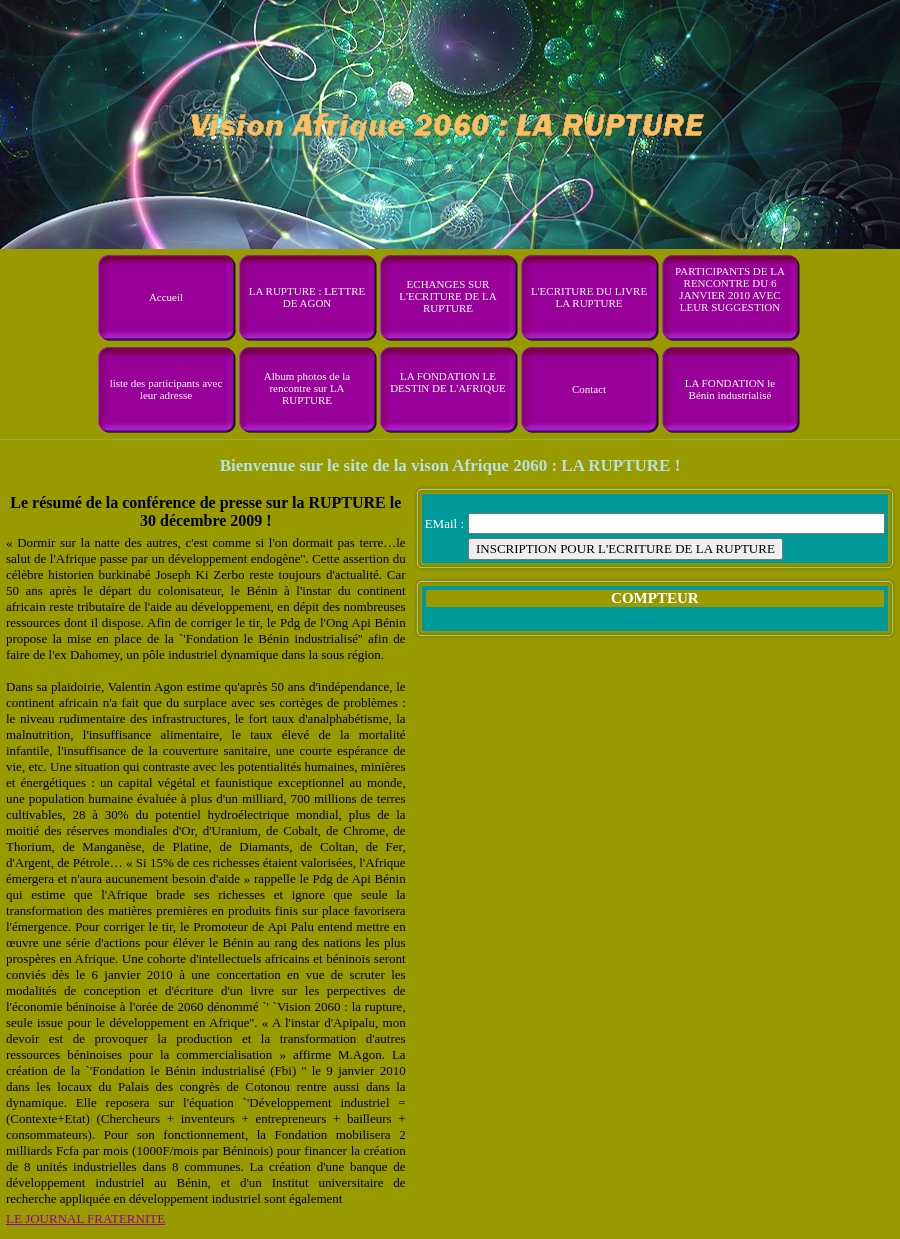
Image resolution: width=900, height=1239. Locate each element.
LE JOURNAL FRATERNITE (85, 1218)
